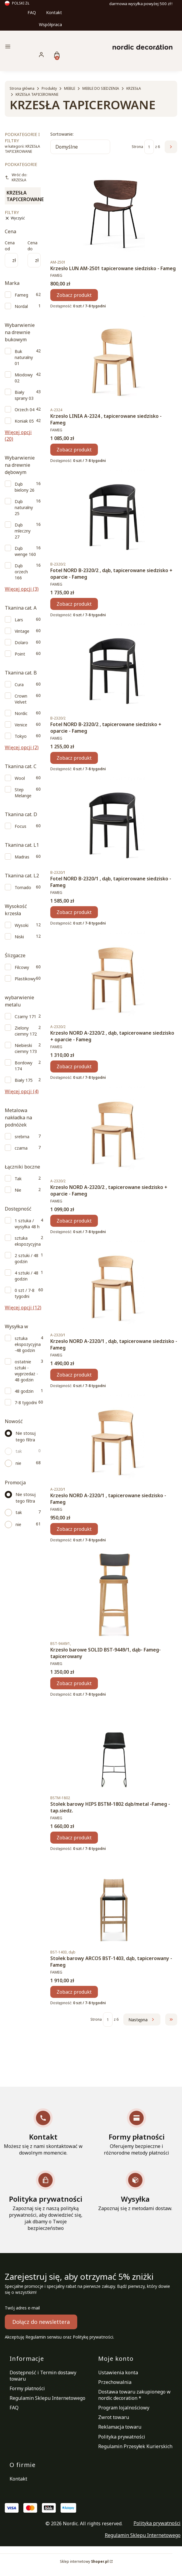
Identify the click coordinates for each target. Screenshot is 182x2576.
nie (18, 1463)
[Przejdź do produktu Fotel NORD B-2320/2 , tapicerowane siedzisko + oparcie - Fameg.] (113, 667)
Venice (21, 725)
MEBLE (69, 88)
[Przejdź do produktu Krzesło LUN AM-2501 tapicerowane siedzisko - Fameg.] (113, 211)
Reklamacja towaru (119, 2427)
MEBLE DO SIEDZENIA (100, 88)
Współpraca (50, 24)
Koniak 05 (24, 421)
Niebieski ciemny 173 (26, 1048)
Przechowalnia (114, 2382)
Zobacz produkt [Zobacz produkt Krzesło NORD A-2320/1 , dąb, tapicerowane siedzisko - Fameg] (74, 1374)
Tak (18, 1178)
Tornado (23, 887)
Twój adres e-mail (22, 2308)
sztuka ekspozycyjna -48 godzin (28, 1344)
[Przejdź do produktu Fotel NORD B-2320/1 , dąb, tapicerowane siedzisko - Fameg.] (113, 821)
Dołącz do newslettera (41, 2321)
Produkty (49, 88)
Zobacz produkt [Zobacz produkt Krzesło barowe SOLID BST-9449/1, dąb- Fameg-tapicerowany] (74, 1683)
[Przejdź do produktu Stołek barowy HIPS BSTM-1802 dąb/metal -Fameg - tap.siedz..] (113, 1747)
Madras (22, 857)
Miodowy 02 (24, 378)
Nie (18, 1190)
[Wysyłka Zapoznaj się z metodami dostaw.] (135, 2191)
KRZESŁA (133, 88)
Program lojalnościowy (123, 2407)
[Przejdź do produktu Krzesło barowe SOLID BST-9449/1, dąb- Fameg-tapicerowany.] (113, 1592)
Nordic (21, 713)
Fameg (21, 295)
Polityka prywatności (121, 2436)
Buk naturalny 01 (24, 357)
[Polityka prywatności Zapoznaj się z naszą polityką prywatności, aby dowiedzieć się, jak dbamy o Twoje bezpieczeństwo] (45, 2201)
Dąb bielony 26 (24, 487)
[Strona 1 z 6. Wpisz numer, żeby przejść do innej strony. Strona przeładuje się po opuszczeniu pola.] (149, 147)
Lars (19, 620)
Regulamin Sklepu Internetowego (47, 2398)
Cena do (32, 246)
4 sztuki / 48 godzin (26, 1276)
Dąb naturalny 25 (24, 507)
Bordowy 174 (23, 1066)
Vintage (22, 631)
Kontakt (54, 12)
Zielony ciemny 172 (26, 1031)
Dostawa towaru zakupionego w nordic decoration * (134, 2394)
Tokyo (21, 736)
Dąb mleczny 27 (23, 531)
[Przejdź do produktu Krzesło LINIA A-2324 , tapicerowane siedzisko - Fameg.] (113, 359)
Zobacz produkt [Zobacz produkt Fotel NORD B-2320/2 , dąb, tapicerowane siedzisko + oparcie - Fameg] (74, 603)
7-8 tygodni (26, 1402)
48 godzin (24, 1391)
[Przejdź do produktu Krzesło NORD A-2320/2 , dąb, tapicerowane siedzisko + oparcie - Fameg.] (113, 976)
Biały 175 (24, 1080)
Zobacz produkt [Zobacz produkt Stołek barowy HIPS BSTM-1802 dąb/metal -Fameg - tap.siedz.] (74, 1837)
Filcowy (22, 967)
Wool (20, 778)
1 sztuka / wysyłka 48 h (27, 1223)
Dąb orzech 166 (21, 572)
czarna (21, 1148)
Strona (137, 146)
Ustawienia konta (118, 2372)
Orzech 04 (24, 409)
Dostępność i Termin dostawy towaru (43, 2375)
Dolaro (21, 642)
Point (20, 654)
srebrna (22, 1136)
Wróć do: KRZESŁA (16, 177)
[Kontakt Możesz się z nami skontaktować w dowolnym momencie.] (43, 2132)
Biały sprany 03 (24, 395)
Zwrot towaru (113, 2417)
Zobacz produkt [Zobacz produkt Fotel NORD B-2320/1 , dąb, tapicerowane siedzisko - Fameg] (74, 912)
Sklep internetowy (84, 2561)
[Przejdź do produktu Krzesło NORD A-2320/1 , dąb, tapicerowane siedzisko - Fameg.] (113, 1284)
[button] (31, 47)
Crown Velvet (21, 699)
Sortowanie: (62, 134)
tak (19, 1451)
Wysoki (21, 925)
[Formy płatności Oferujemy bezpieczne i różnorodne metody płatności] (136, 2132)
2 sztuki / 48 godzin (26, 1258)
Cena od (10, 246)
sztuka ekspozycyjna (28, 1241)
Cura (19, 684)
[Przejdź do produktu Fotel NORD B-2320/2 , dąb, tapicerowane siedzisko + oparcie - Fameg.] (113, 513)
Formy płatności (27, 2388)
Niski (19, 937)
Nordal (21, 306)
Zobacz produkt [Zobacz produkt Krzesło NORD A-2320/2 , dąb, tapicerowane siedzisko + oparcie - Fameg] (74, 1066)
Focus (20, 826)
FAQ (32, 12)
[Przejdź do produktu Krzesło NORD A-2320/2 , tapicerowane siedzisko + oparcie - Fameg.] (113, 1130)
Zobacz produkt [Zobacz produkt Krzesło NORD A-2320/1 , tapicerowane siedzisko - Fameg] (74, 1529)
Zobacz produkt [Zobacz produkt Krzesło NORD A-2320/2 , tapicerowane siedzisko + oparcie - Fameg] (74, 1220)
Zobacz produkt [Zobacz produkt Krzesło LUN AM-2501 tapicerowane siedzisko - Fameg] (74, 295)
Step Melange (23, 792)
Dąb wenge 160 (25, 551)
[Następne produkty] (141, 2019)
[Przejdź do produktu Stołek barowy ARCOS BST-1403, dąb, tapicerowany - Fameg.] (113, 1901)
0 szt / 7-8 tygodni (24, 1293)
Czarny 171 (25, 1016)
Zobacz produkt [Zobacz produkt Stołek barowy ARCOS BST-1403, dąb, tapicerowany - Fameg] (74, 1991)
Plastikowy (25, 979)
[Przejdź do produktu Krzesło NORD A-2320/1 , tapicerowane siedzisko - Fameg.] (113, 1438)
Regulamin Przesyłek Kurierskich (135, 2446)
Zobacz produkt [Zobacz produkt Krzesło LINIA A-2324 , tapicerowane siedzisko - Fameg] (74, 449)
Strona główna (22, 88)
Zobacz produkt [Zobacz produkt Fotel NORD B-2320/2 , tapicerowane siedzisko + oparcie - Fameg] (74, 758)
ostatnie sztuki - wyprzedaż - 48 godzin (26, 1371)
